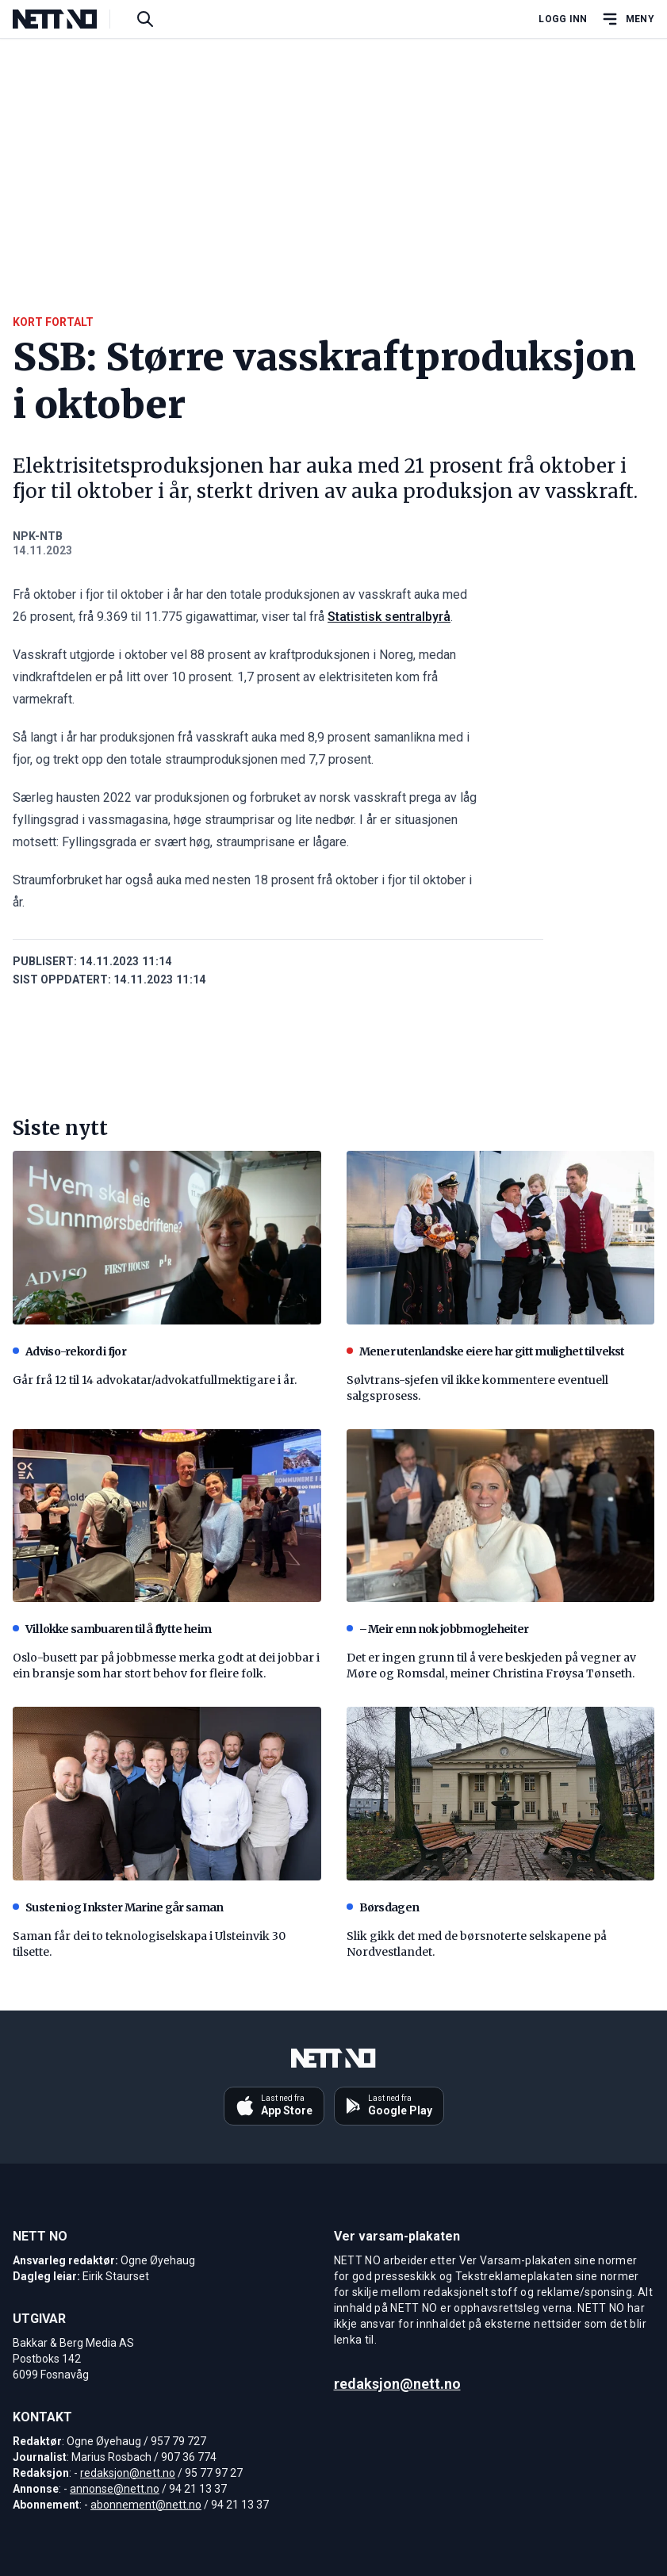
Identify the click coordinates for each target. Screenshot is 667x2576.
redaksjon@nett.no (127, 2473)
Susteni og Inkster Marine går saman (118, 1907)
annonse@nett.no (114, 2488)
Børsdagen (383, 1907)
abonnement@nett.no (145, 2504)
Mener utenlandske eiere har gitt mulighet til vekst (486, 1351)
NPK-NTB (38, 536)
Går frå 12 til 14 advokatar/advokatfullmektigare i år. (155, 1380)
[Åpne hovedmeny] (627, 19)
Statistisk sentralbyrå (389, 616)
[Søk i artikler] (145, 19)
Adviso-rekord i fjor (69, 1351)
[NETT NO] (68, 19)
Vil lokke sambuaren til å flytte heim (112, 1629)
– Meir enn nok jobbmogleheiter (438, 1629)
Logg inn (563, 19)
